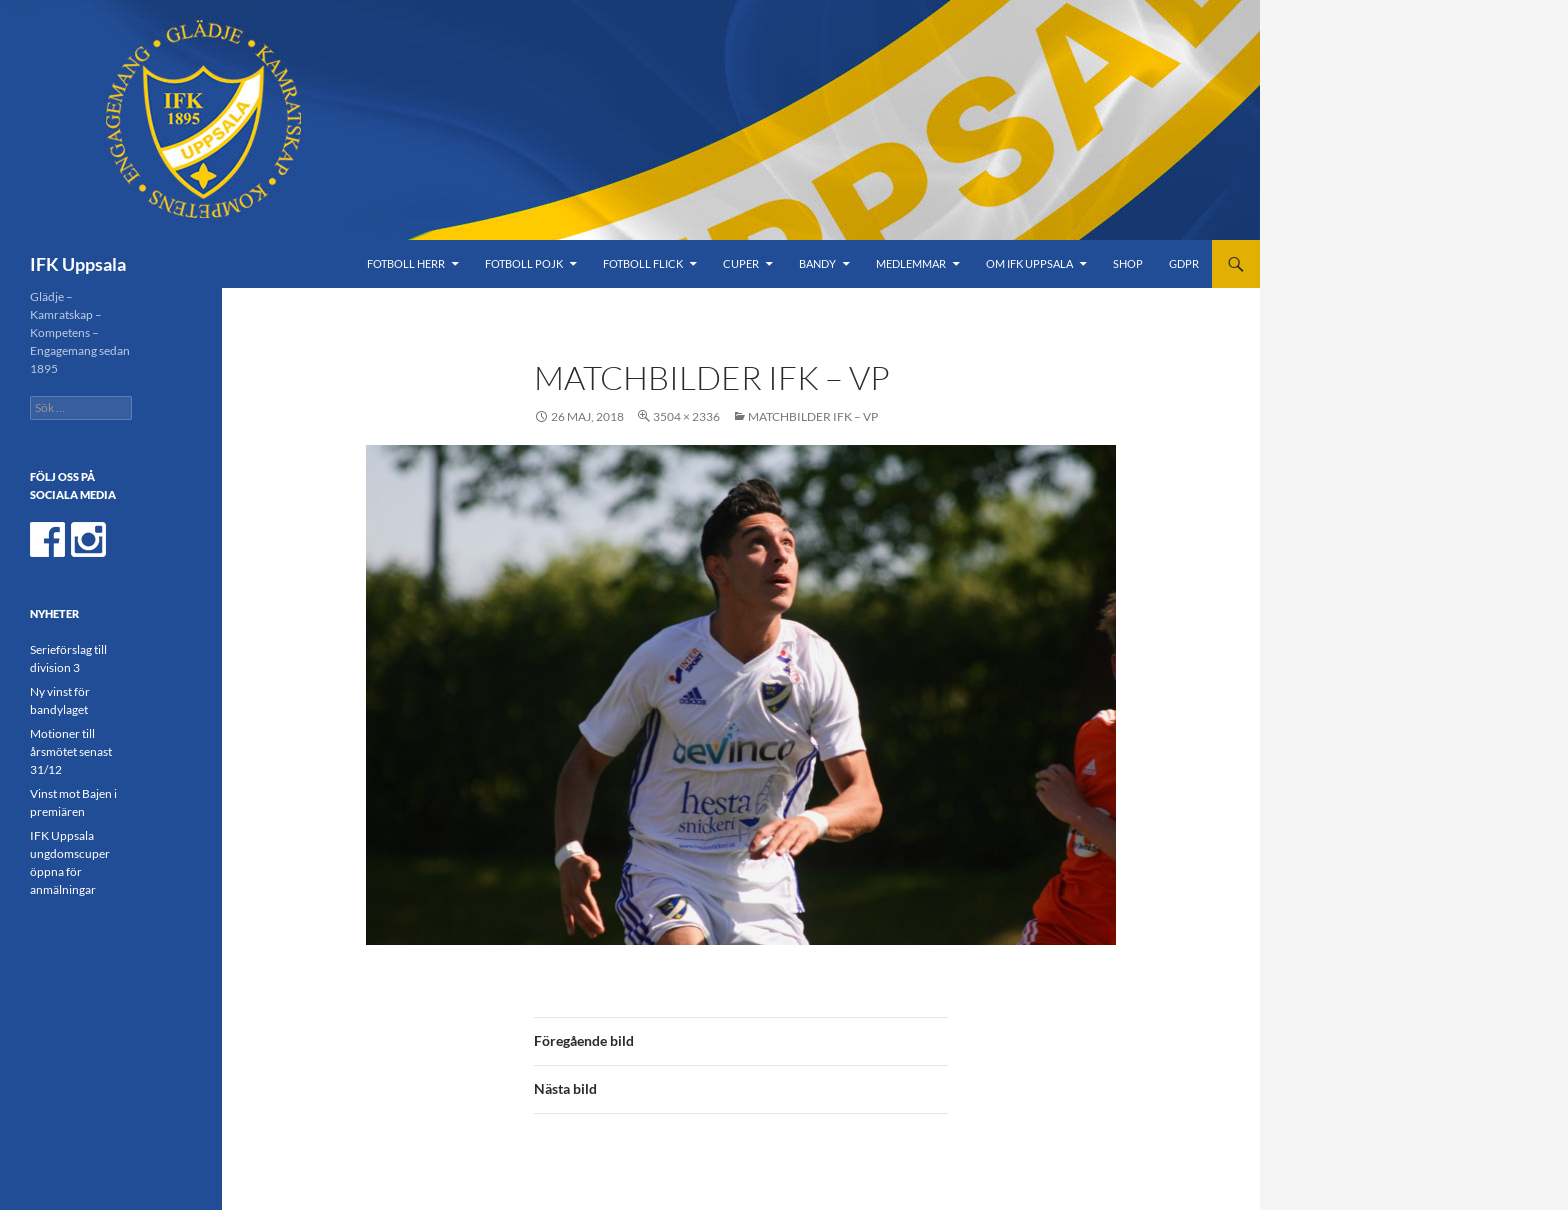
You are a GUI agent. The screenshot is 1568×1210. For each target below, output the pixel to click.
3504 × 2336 (686, 416)
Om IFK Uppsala (1029, 263)
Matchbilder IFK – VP (813, 416)
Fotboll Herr (406, 263)
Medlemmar (911, 263)
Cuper (741, 263)
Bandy (817, 263)
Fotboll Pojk (524, 263)
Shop (1128, 263)
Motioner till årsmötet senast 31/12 (71, 751)
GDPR (1184, 263)
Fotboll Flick (643, 263)
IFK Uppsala (78, 264)
